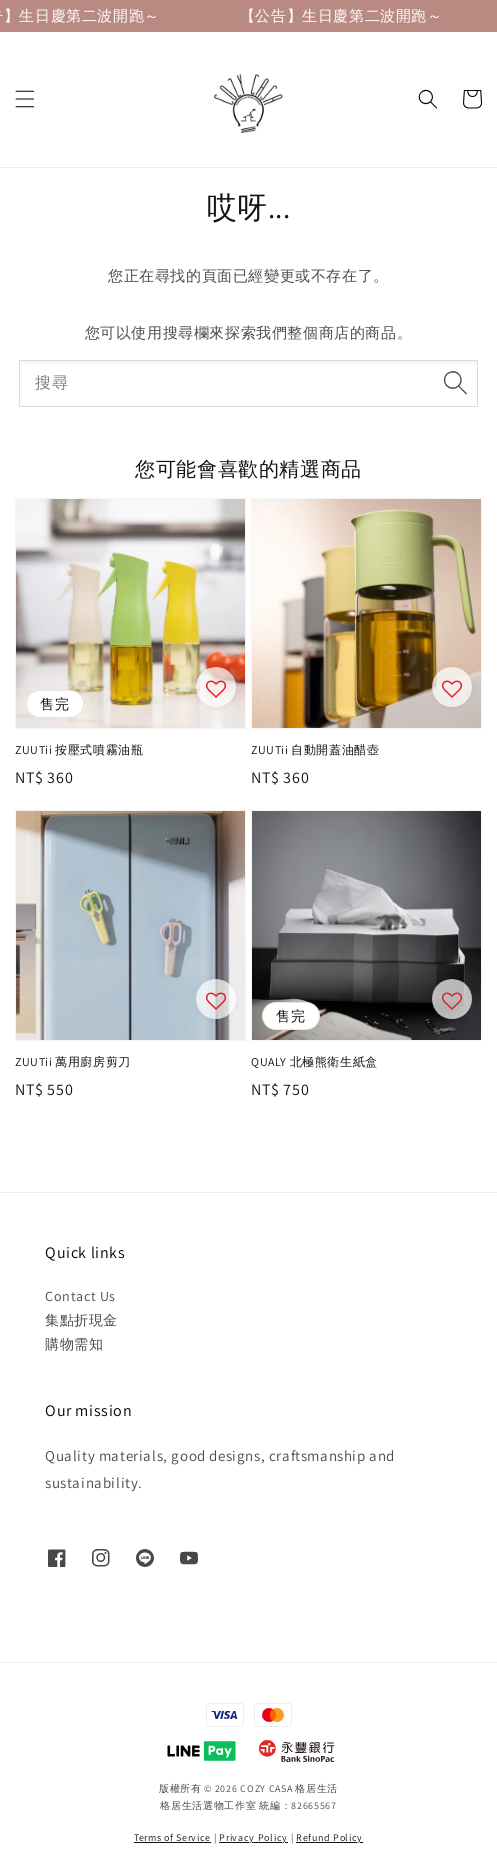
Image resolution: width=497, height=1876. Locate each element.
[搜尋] (455, 383)
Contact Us (80, 1296)
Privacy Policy (253, 1837)
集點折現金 (81, 1320)
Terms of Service (172, 1837)
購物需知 (74, 1344)
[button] (25, 99)
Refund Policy (329, 1837)
